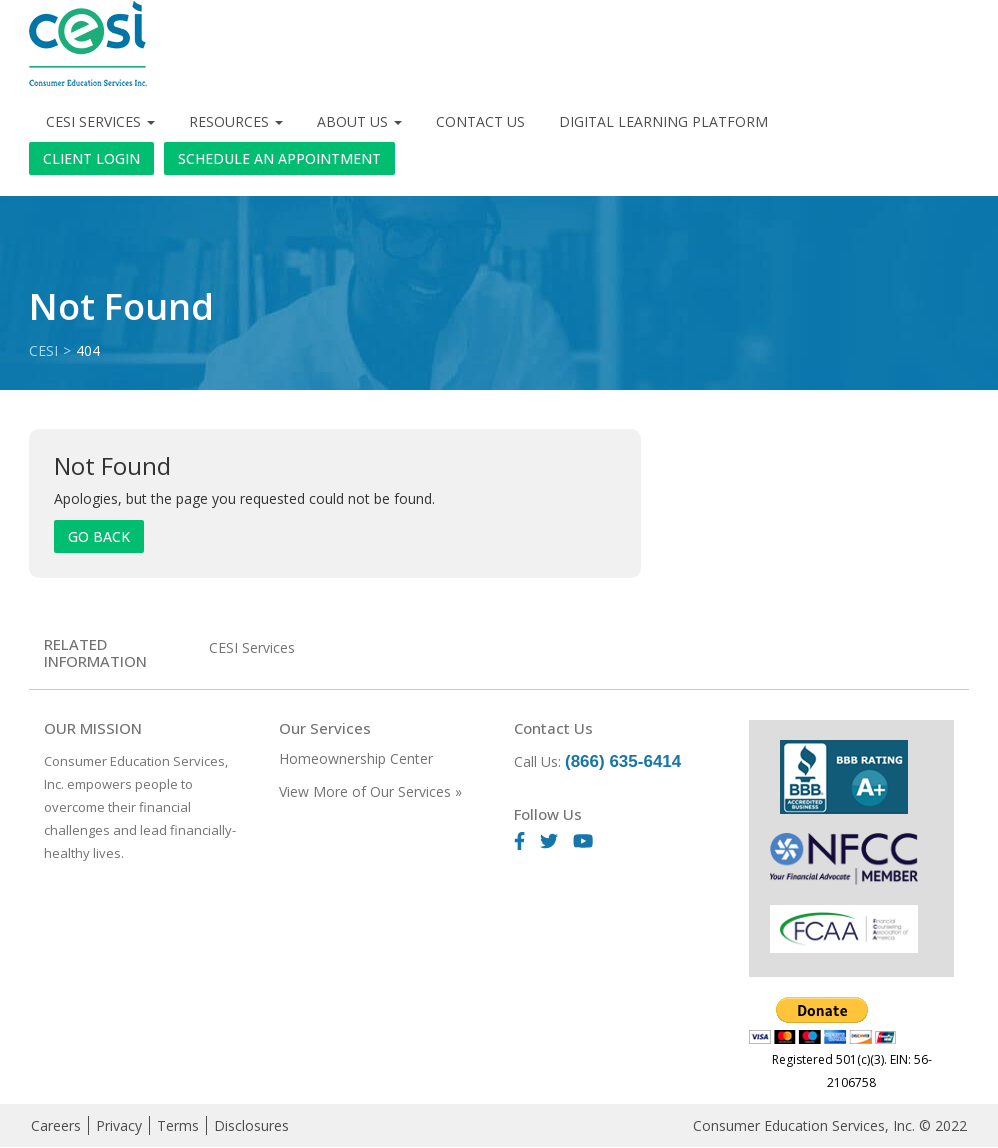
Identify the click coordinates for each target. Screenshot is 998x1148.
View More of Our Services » (370, 791)
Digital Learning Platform (663, 121)
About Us (359, 121)
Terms (178, 1125)
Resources (236, 121)
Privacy (119, 1125)
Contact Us (480, 121)
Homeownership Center (356, 758)
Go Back (99, 536)
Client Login (91, 158)
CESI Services (100, 121)
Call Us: (597, 761)
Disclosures (251, 1125)
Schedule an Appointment (279, 158)
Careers (56, 1125)
